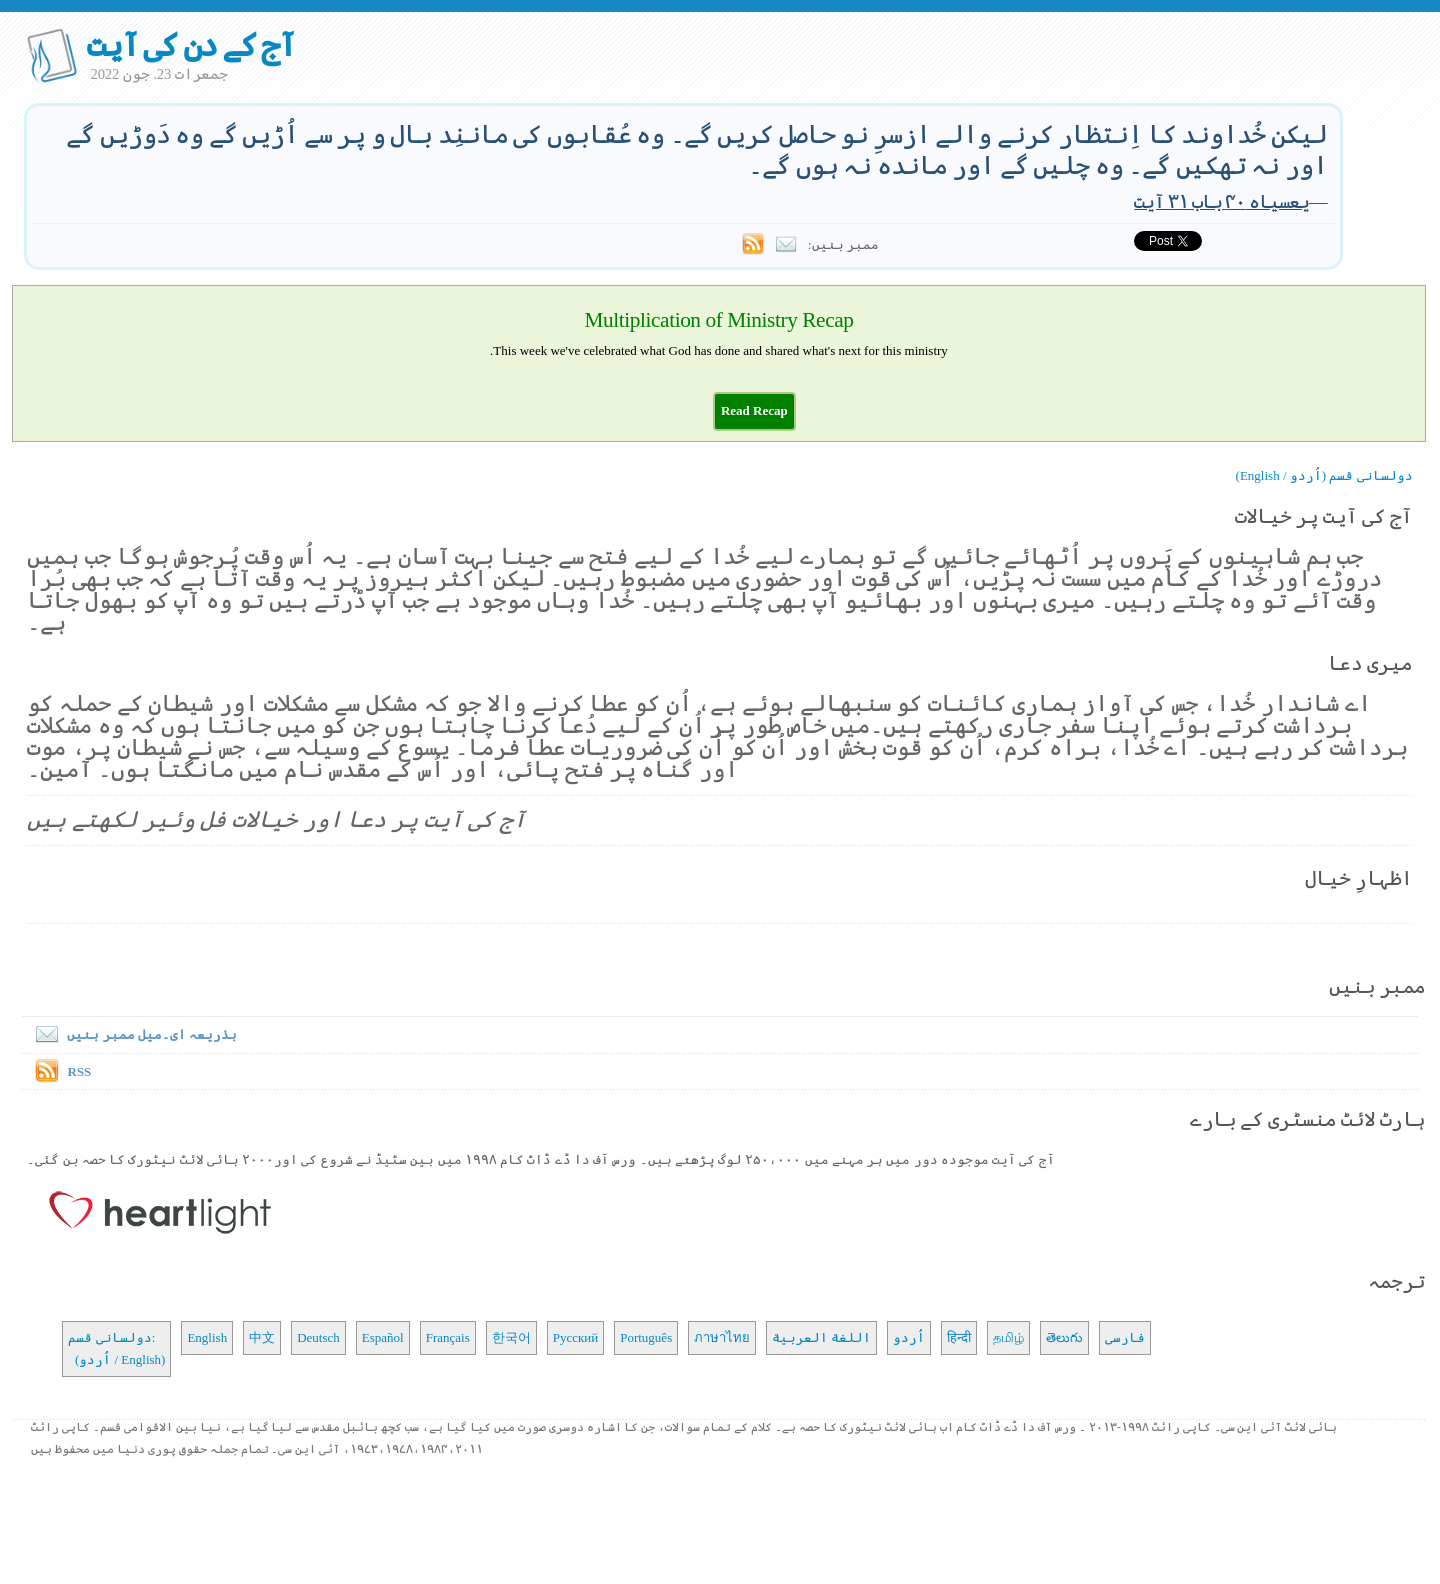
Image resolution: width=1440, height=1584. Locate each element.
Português (646, 1337)
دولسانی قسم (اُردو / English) (1324, 475)
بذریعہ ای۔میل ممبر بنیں (132, 1034)
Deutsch (318, 1337)
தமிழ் (1008, 1337)
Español (383, 1337)
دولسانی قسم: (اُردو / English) (116, 1348)
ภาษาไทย (722, 1337)
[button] (754, 410)
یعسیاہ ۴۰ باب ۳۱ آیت (1221, 201)
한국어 (511, 1337)
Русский (576, 1337)
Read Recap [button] (754, 410)
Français (448, 1337)
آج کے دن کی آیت (190, 45)
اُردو (909, 1337)
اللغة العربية (821, 1337)
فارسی (1125, 1337)
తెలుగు (1064, 1337)
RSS (79, 1071)
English (207, 1337)
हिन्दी (959, 1337)
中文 (262, 1337)
